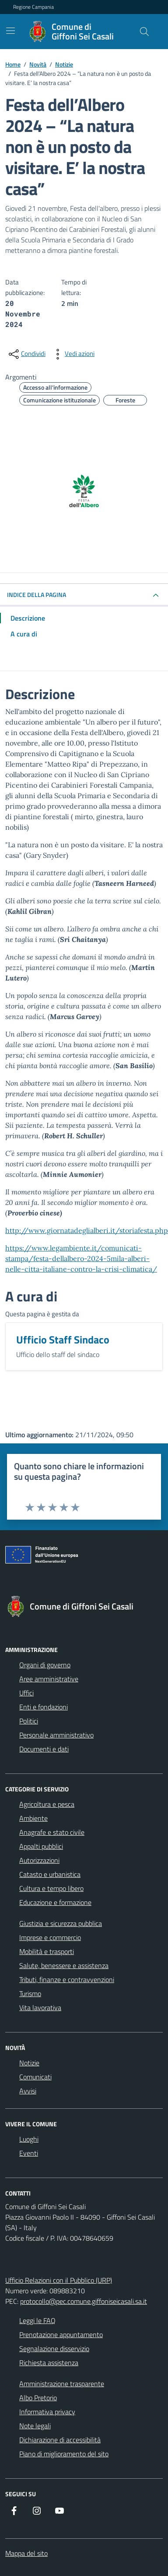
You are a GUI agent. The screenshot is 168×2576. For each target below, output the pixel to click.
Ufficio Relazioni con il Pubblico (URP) (58, 2280)
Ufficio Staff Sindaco (62, 1339)
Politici (28, 1721)
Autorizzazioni (39, 1860)
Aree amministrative (48, 1679)
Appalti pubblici (41, 1846)
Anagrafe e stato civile (51, 1832)
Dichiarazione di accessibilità (60, 2439)
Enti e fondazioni (43, 1707)
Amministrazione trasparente (61, 2383)
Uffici (26, 1693)
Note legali (35, 2425)
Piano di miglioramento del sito (63, 2453)
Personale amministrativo (56, 1735)
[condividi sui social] (26, 354)
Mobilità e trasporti (46, 1951)
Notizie (29, 2062)
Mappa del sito (26, 2553)
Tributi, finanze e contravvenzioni (66, 1979)
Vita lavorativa (40, 2007)
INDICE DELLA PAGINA (36, 594)
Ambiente (33, 1818)
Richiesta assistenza (48, 2362)
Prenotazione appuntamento (61, 2334)
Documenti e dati (44, 1749)
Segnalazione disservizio (54, 2348)
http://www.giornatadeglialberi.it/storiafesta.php (86, 1230)
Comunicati (35, 2076)
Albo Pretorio (38, 2397)
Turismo (30, 1993)
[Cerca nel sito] (144, 31)
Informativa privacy (47, 2411)
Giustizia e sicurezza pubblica (60, 1923)
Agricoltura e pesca (46, 1804)
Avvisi (27, 2091)
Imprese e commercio (50, 1937)
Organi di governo (44, 1664)
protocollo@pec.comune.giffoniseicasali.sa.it (83, 2301)
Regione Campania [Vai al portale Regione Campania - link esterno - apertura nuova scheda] (33, 7)
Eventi (28, 2153)
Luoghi (28, 2139)
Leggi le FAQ (37, 2320)
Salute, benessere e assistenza (63, 1965)
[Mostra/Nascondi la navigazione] (10, 30)
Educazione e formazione (55, 1902)
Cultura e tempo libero (51, 1888)
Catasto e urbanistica (49, 1874)
